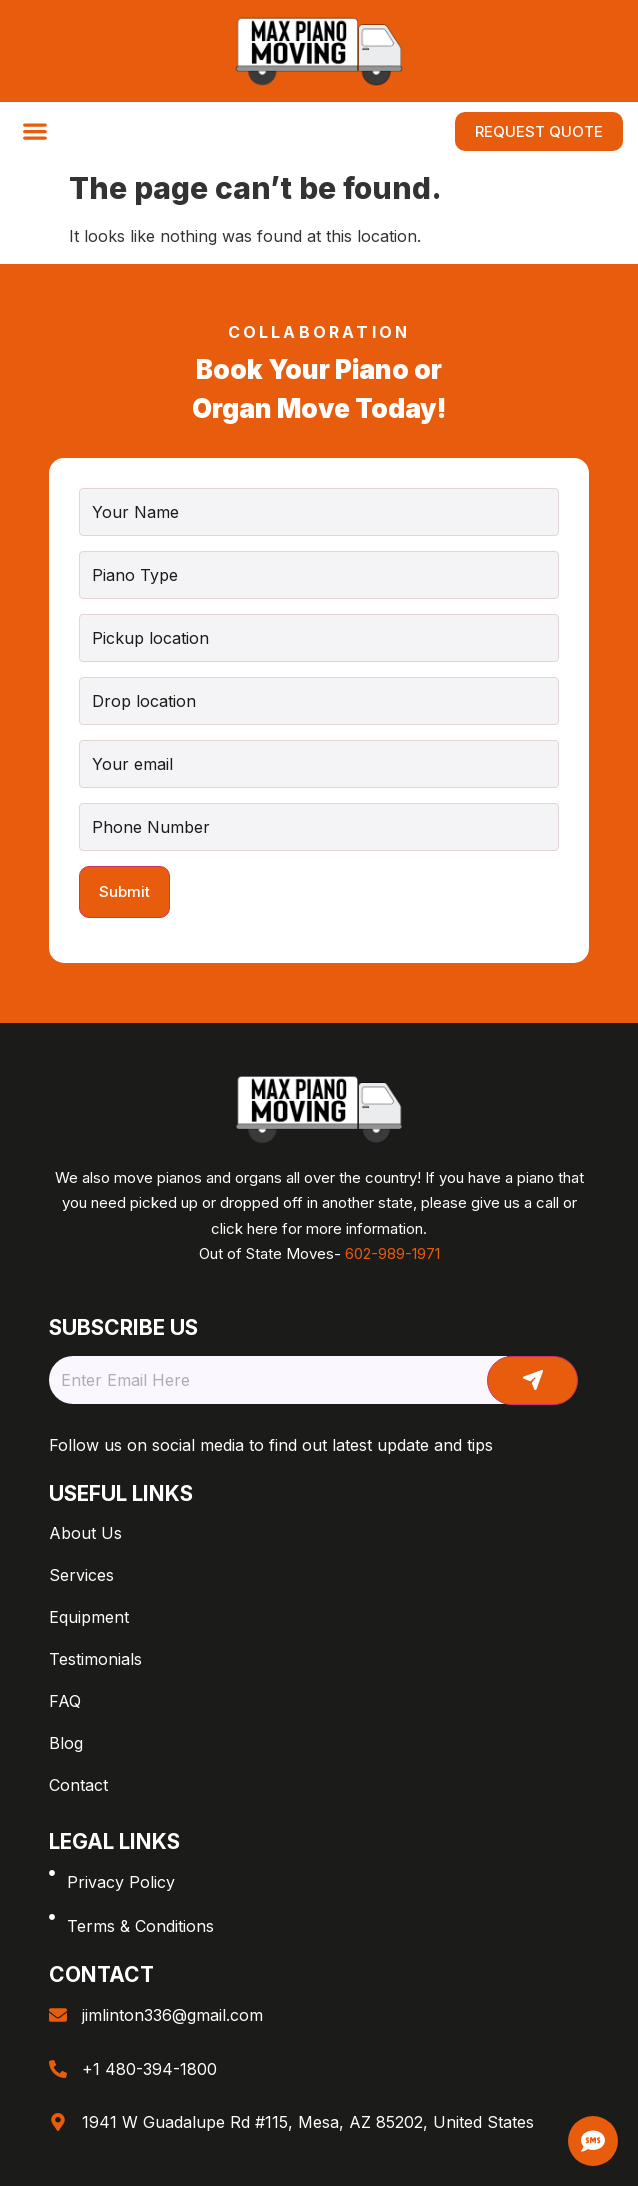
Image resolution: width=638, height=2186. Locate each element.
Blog (66, 1743)
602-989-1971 (392, 1253)
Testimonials (95, 1659)
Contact (78, 1785)
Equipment (89, 1617)
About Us (85, 1533)
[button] (34, 131)
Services (81, 1575)
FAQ (65, 1701)
